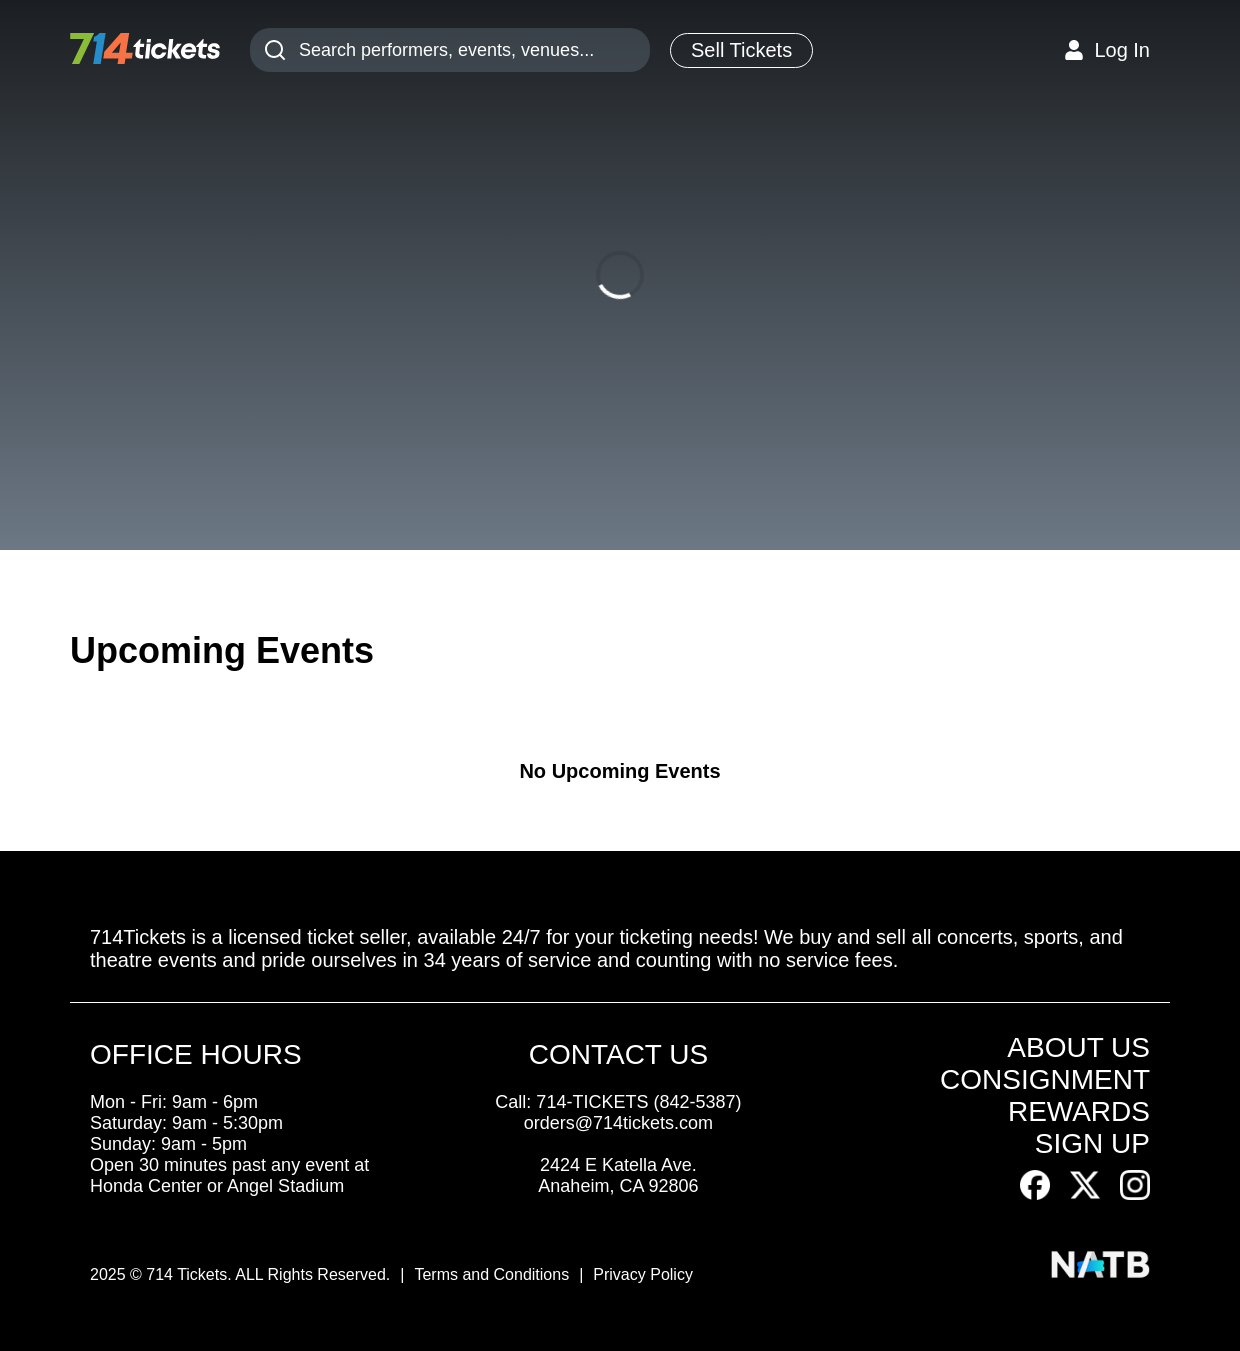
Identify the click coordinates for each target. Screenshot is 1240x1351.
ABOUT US (1078, 1047)
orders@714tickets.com (618, 1123)
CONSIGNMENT (1045, 1079)
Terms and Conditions (491, 1274)
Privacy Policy (643, 1274)
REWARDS (1079, 1111)
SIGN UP (1092, 1143)
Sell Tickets (741, 50)
